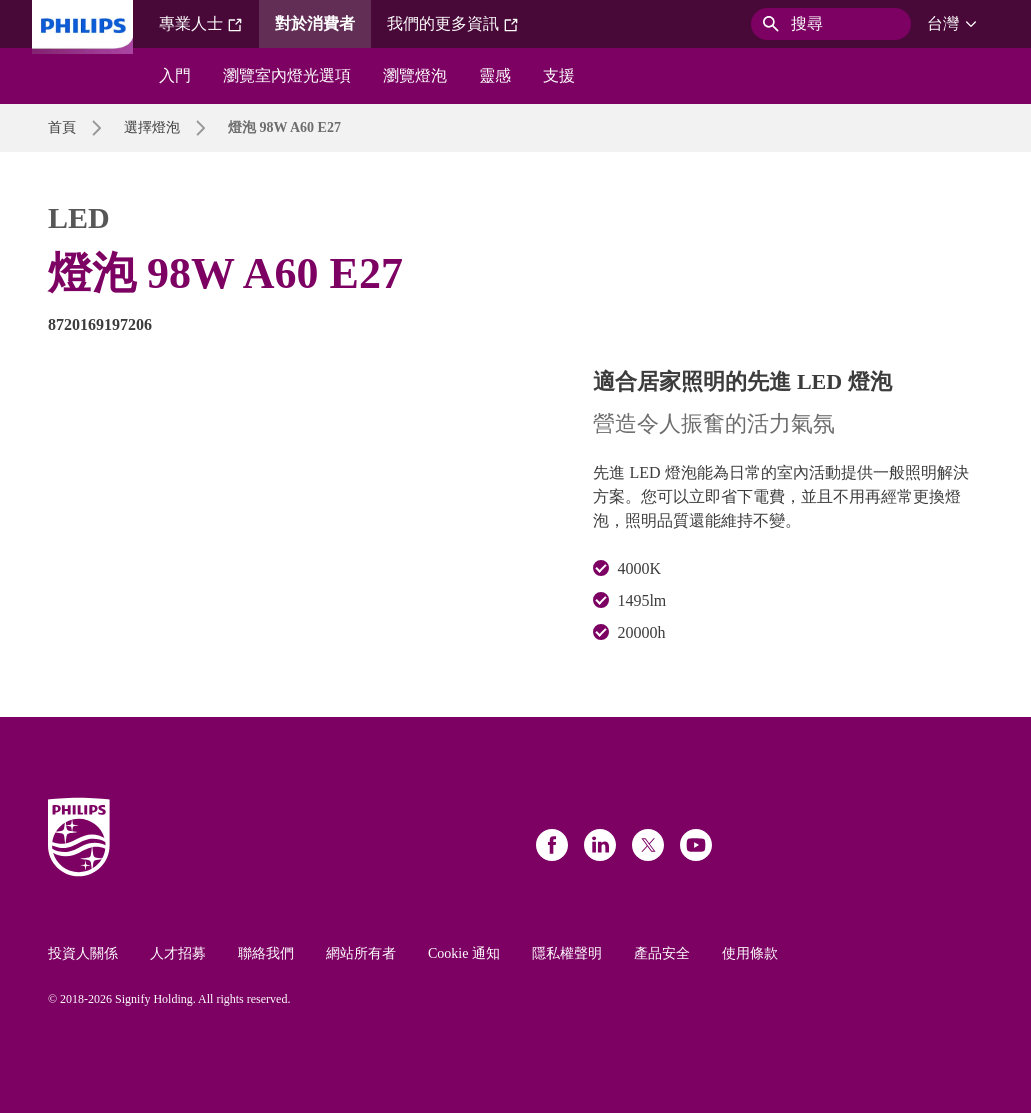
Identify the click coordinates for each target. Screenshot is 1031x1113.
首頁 (62, 127)
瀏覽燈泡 (415, 75)
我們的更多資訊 (453, 24)
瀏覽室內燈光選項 (287, 75)
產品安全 (662, 953)
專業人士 (201, 24)
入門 (175, 75)
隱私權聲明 (567, 953)
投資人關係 (83, 953)
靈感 (495, 75)
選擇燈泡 (152, 127)
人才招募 (178, 953)
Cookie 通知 (464, 953)
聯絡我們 (266, 953)
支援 (559, 75)
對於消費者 (315, 23)
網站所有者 (361, 953)
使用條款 (750, 953)
